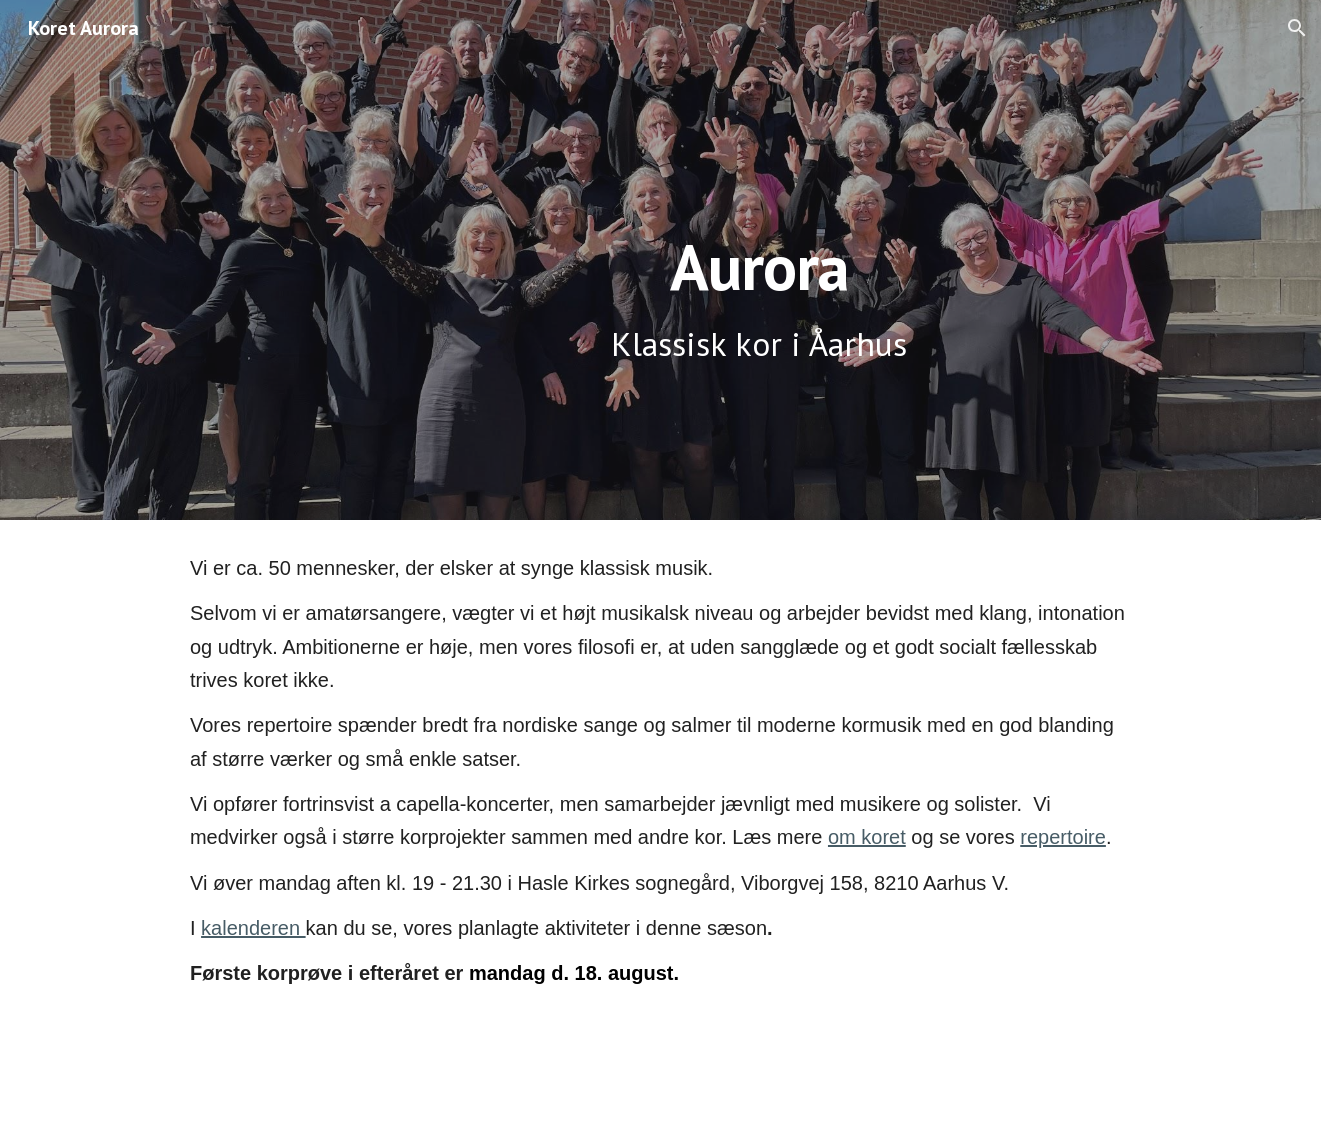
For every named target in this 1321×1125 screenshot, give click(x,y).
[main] (759, 260)
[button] (1297, 28)
